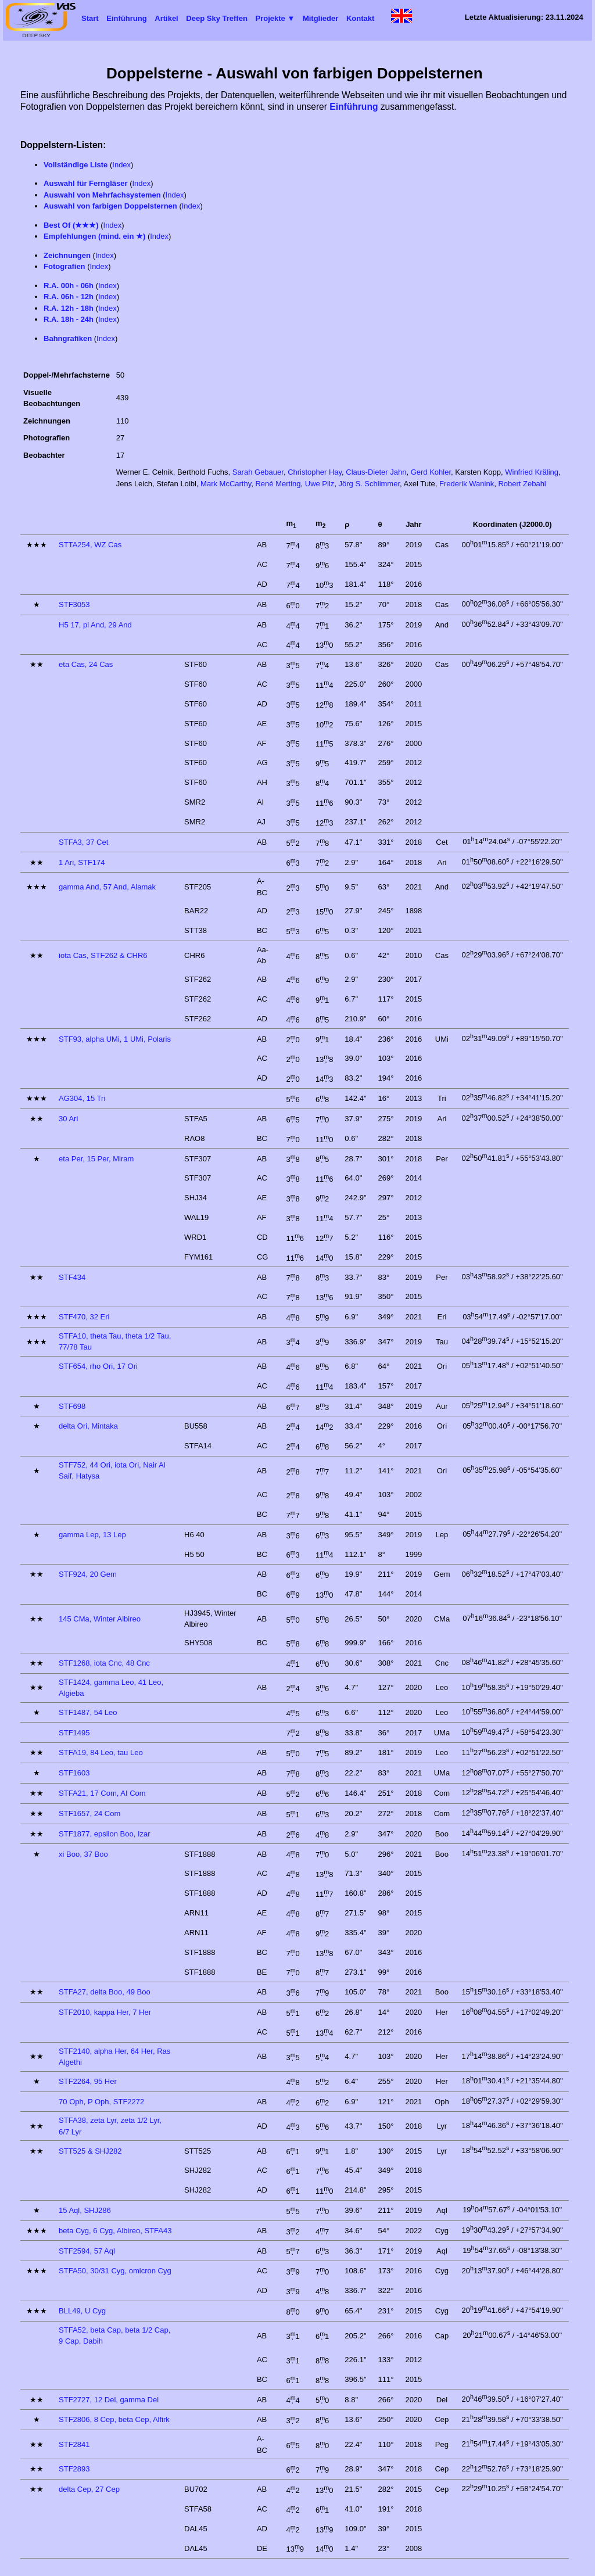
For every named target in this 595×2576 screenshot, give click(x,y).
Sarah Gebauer (258, 472)
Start (90, 18)
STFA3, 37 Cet (83, 842)
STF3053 (74, 604)
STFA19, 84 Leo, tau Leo (101, 1752)
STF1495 (74, 1732)
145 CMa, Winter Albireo (100, 1619)
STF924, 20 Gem (88, 1574)
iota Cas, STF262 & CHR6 (103, 955)
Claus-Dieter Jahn (376, 472)
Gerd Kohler (431, 472)
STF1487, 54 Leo (88, 1712)
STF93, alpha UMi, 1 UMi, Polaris (115, 1039)
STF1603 (74, 1772)
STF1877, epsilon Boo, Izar (104, 1833)
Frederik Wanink (466, 483)
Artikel (166, 18)
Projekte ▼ (275, 18)
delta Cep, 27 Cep (89, 2489)
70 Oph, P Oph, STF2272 (101, 2101)
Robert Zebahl (522, 483)
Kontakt (360, 18)
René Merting (277, 483)
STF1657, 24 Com (89, 1813)
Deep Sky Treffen (217, 18)
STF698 (72, 1406)
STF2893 (74, 2468)
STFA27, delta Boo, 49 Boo (104, 1991)
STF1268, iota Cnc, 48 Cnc (104, 1663)
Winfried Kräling (531, 472)
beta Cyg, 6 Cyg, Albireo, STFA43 (115, 2230)
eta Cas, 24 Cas (86, 664)
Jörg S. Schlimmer (369, 483)
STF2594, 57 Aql (87, 2251)
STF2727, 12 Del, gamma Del (109, 2399)
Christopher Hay (315, 472)
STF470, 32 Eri (84, 1316)
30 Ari (68, 1118)
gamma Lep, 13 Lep (92, 1534)
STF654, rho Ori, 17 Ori (98, 1366)
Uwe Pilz (320, 483)
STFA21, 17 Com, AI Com (102, 1793)
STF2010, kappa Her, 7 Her (105, 2012)
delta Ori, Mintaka (88, 1426)
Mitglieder (320, 18)
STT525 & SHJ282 (90, 2151)
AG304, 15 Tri (82, 1098)
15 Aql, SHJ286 (85, 2210)
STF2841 (74, 2444)
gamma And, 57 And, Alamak (107, 886)
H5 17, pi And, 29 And (95, 624)
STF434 (72, 1277)
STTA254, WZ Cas (90, 544)
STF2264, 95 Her (88, 2081)
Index (121, 164)
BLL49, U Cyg (82, 2310)
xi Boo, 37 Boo (83, 1854)
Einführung (126, 18)
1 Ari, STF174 (82, 862)
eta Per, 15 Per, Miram (96, 1158)
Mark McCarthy (225, 483)
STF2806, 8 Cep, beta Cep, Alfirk (114, 2419)
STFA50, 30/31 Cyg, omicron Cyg (115, 2270)
